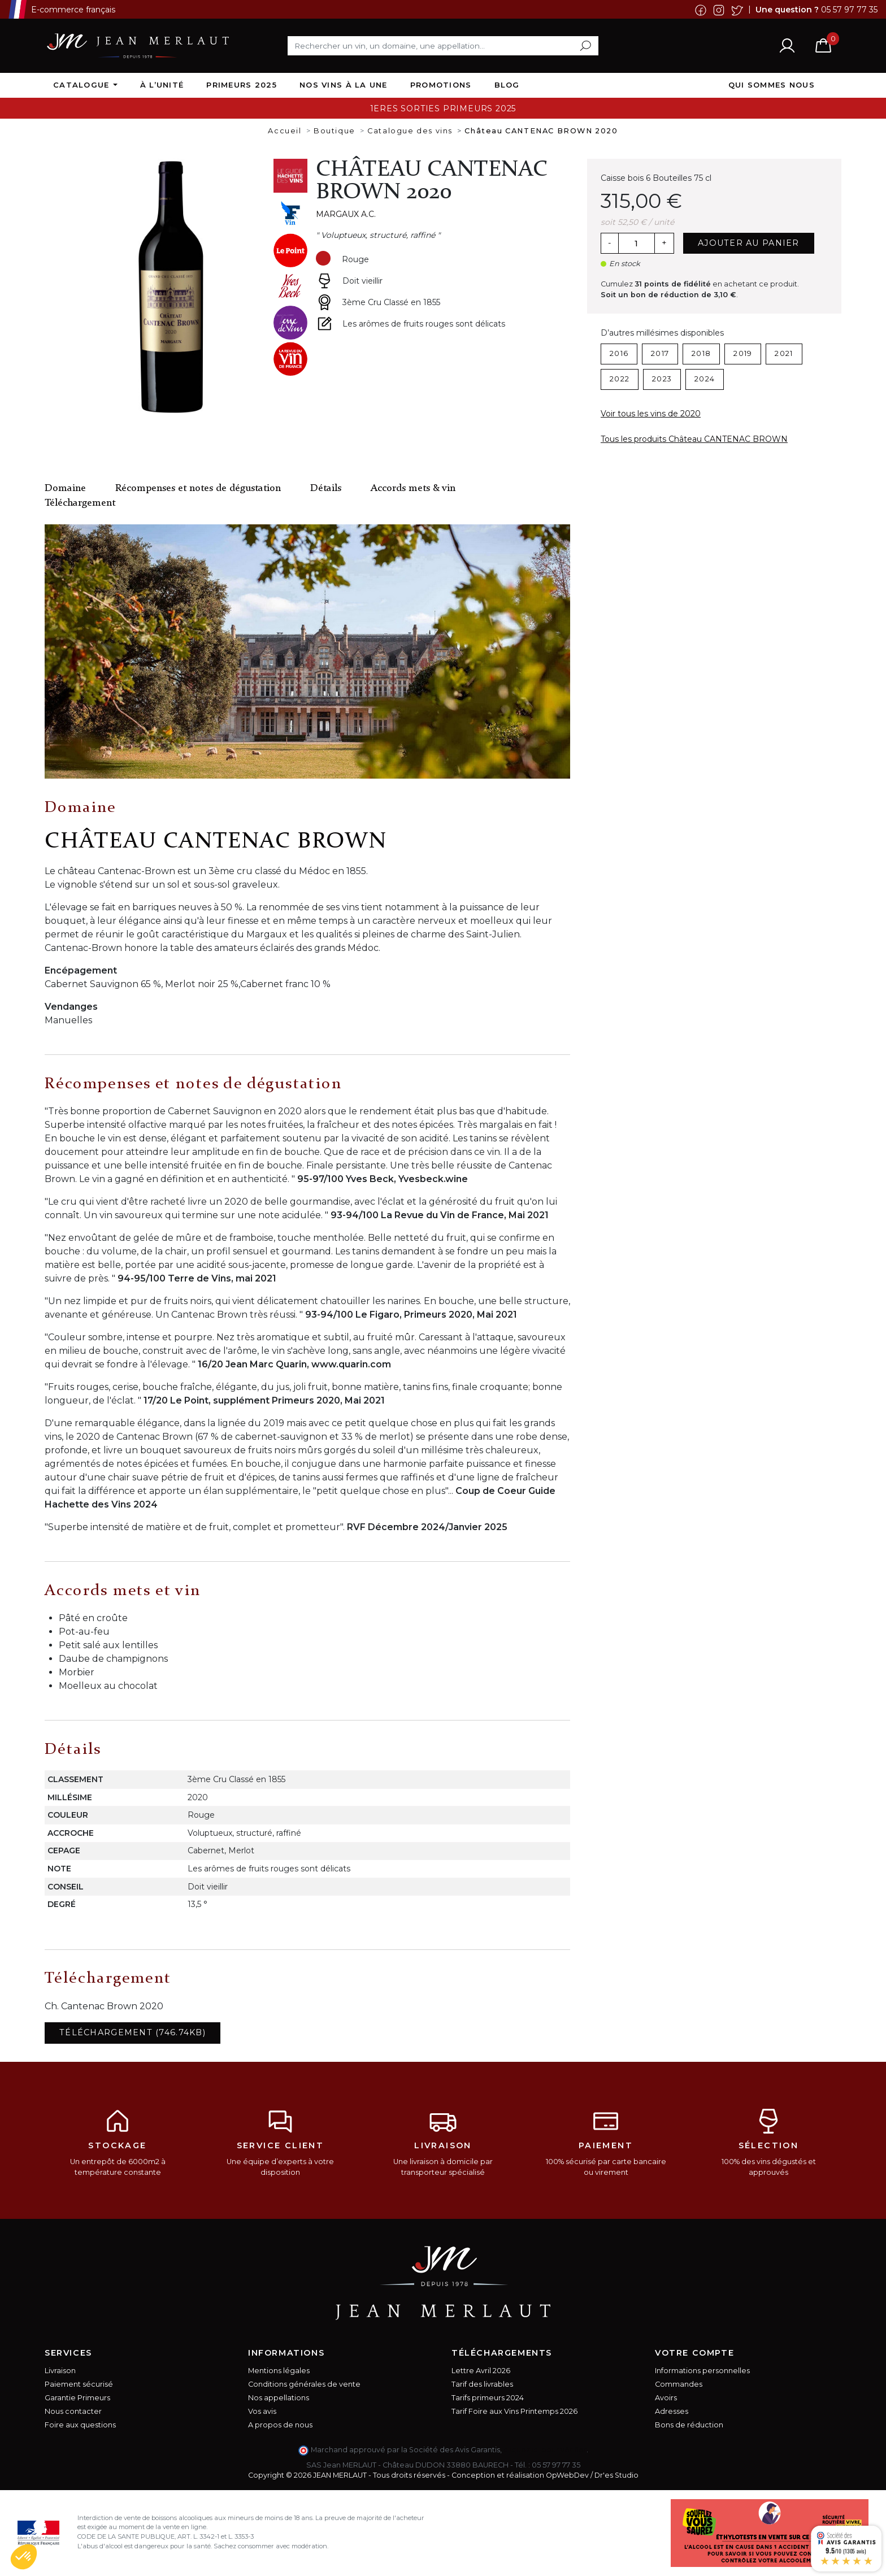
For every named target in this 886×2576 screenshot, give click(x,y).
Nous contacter (73, 2411)
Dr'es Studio (616, 2475)
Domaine (65, 488)
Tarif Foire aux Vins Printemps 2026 (514, 2411)
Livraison (60, 2370)
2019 (742, 353)
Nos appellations (278, 2397)
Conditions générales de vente (304, 2384)
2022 (619, 379)
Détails (325, 488)
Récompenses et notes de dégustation (198, 488)
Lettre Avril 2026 (480, 2370)
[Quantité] (636, 243)
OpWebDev (567, 2475)
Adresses (671, 2411)
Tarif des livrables (482, 2384)
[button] (23, 2556)
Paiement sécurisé (79, 2384)
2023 (662, 379)
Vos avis (262, 2411)
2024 (704, 379)
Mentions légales (279, 2370)
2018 (701, 353)
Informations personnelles (702, 2370)
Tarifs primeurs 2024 (487, 2397)
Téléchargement (80, 503)
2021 (784, 353)
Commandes (678, 2384)
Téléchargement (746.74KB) (132, 2032)
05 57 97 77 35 (849, 9)
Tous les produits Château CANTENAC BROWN (694, 439)
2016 (619, 353)
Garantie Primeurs (77, 2397)
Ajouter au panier (749, 243)
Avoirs (666, 2397)
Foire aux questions (80, 2425)
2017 (660, 353)
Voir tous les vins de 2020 (651, 414)
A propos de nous (280, 2425)
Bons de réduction (689, 2425)
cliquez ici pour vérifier (545, 2449)
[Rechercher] (443, 45)
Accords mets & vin (413, 488)
